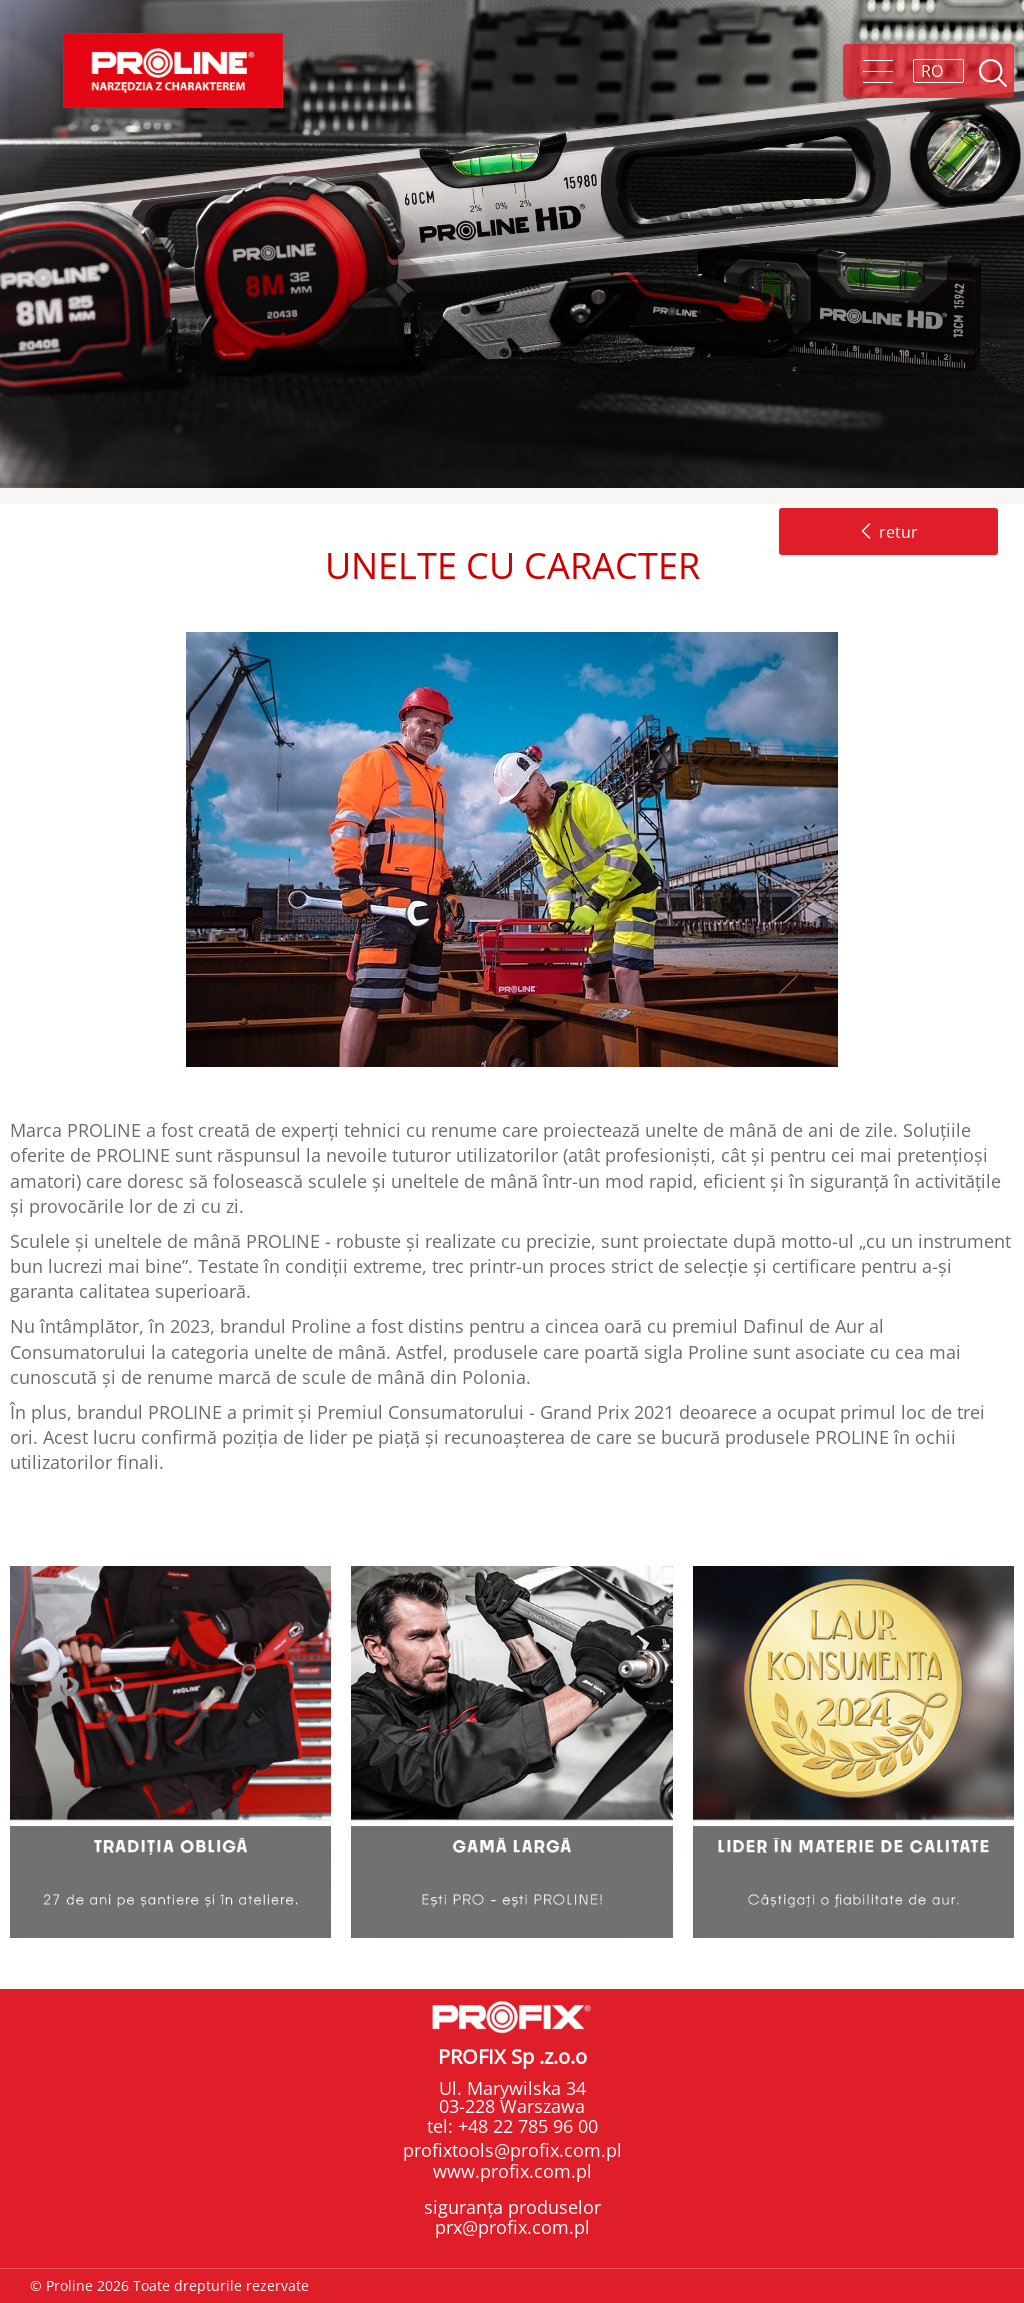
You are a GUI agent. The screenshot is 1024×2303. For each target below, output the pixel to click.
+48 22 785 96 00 (525, 2126)
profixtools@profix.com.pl (512, 2150)
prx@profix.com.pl (512, 2227)
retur (888, 532)
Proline (173, 70)
